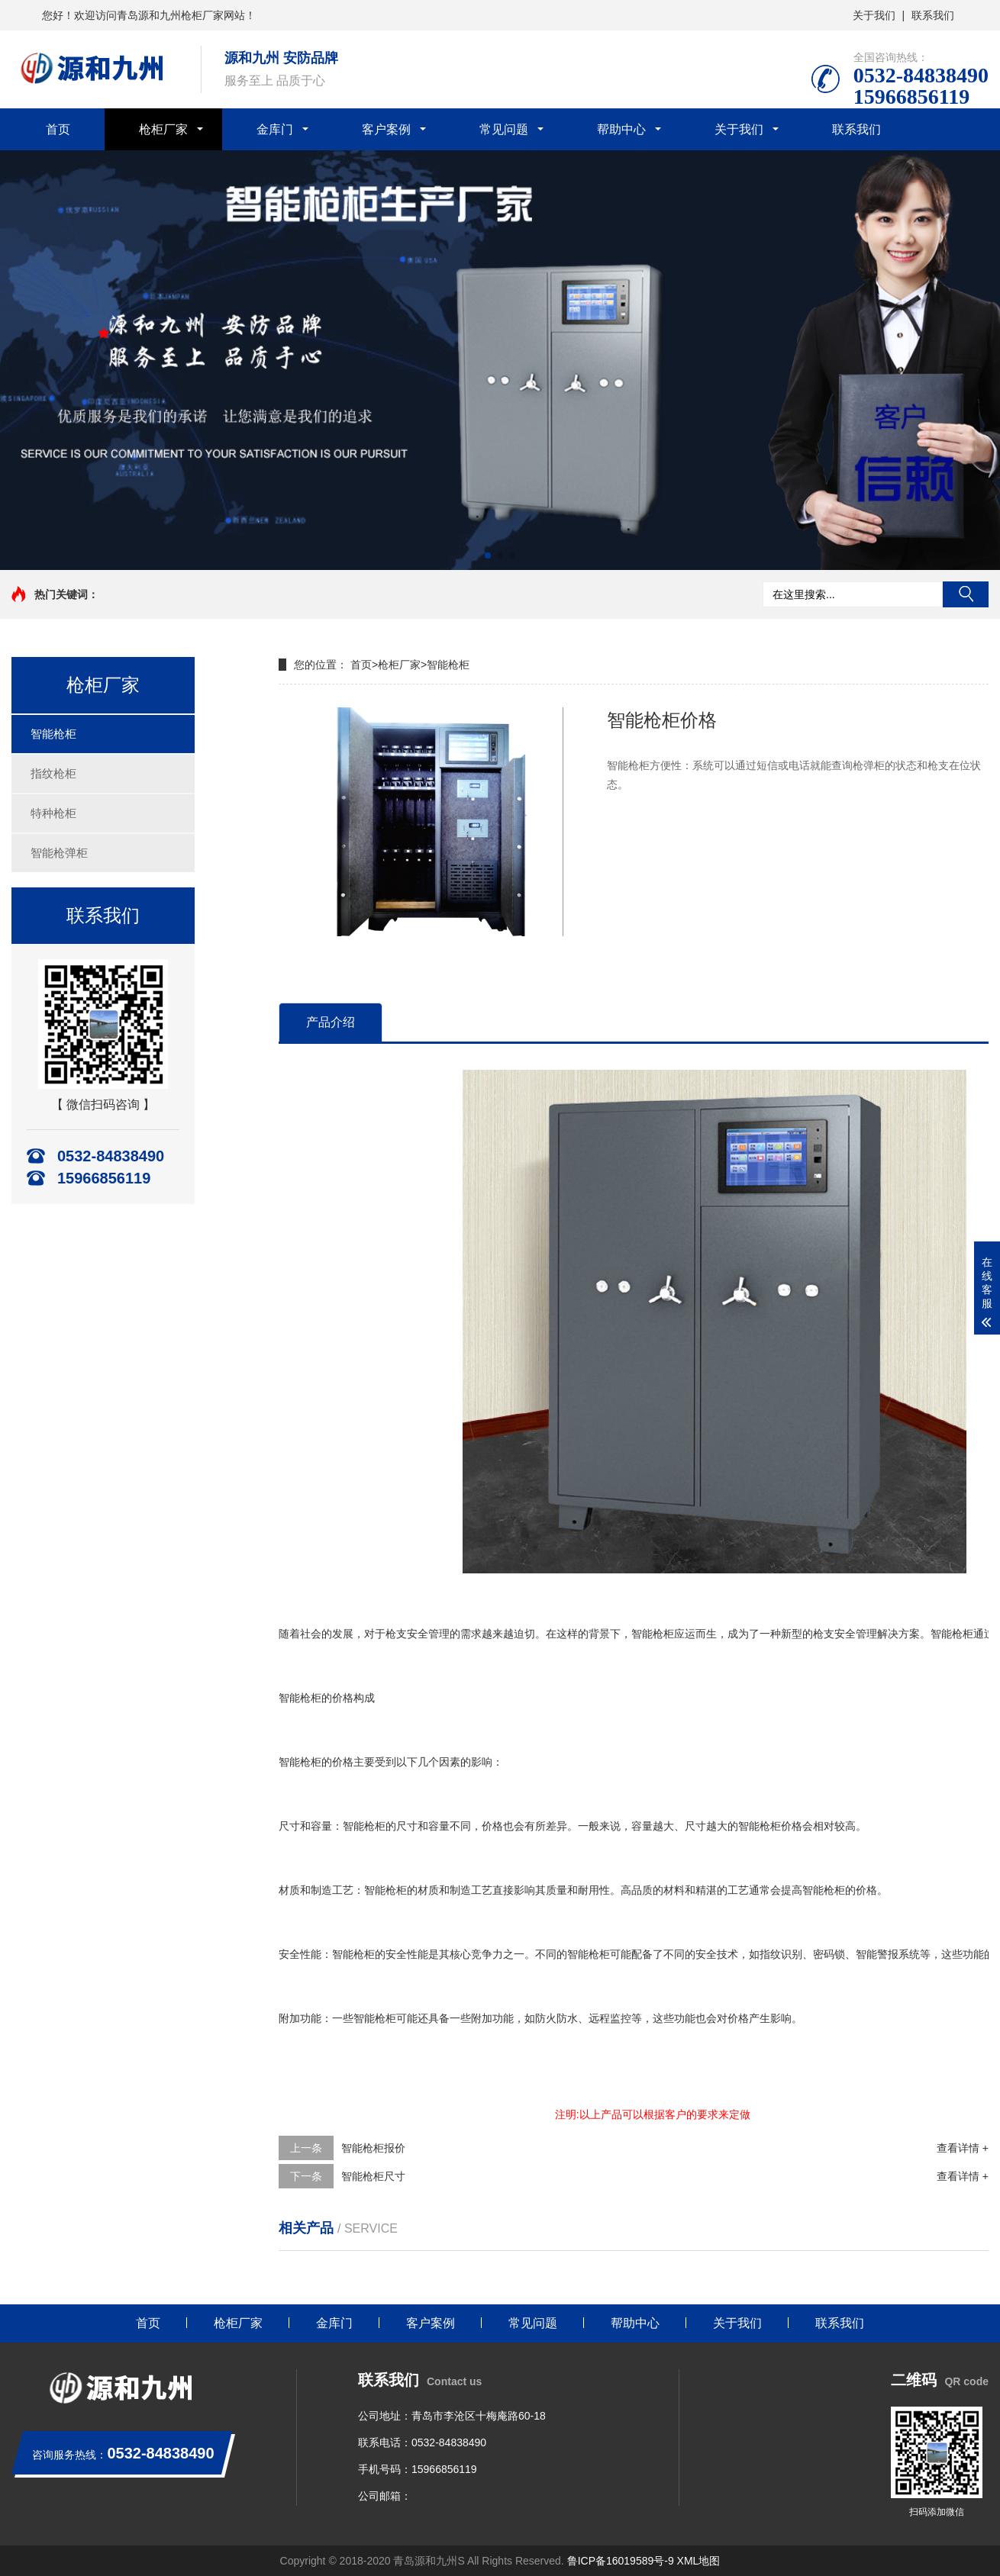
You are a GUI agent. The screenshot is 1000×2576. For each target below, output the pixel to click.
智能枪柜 (53, 733)
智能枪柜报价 (373, 2148)
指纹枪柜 (53, 773)
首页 (58, 129)
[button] (488, 555)
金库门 (274, 129)
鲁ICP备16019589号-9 (620, 2561)
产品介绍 (330, 1022)
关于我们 (874, 15)
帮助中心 (621, 129)
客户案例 (386, 129)
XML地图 (699, 2561)
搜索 (966, 594)
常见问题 (503, 129)
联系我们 (932, 15)
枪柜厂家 (163, 129)
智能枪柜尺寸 (373, 2176)
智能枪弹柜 (59, 852)
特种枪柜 (53, 813)
